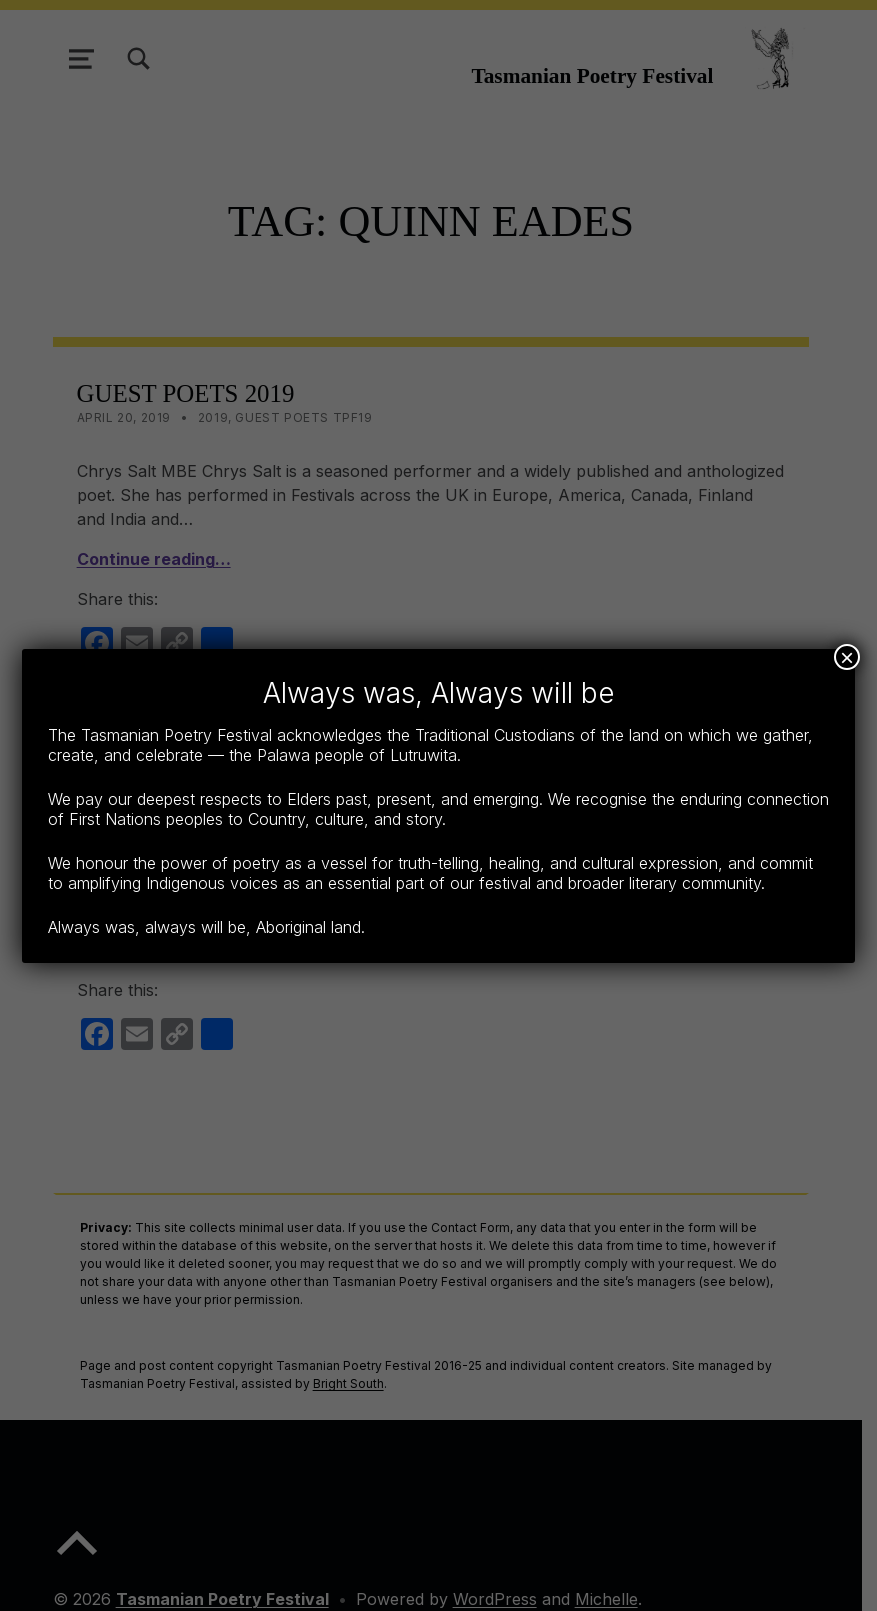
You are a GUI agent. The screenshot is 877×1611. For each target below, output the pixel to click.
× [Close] (847, 657)
